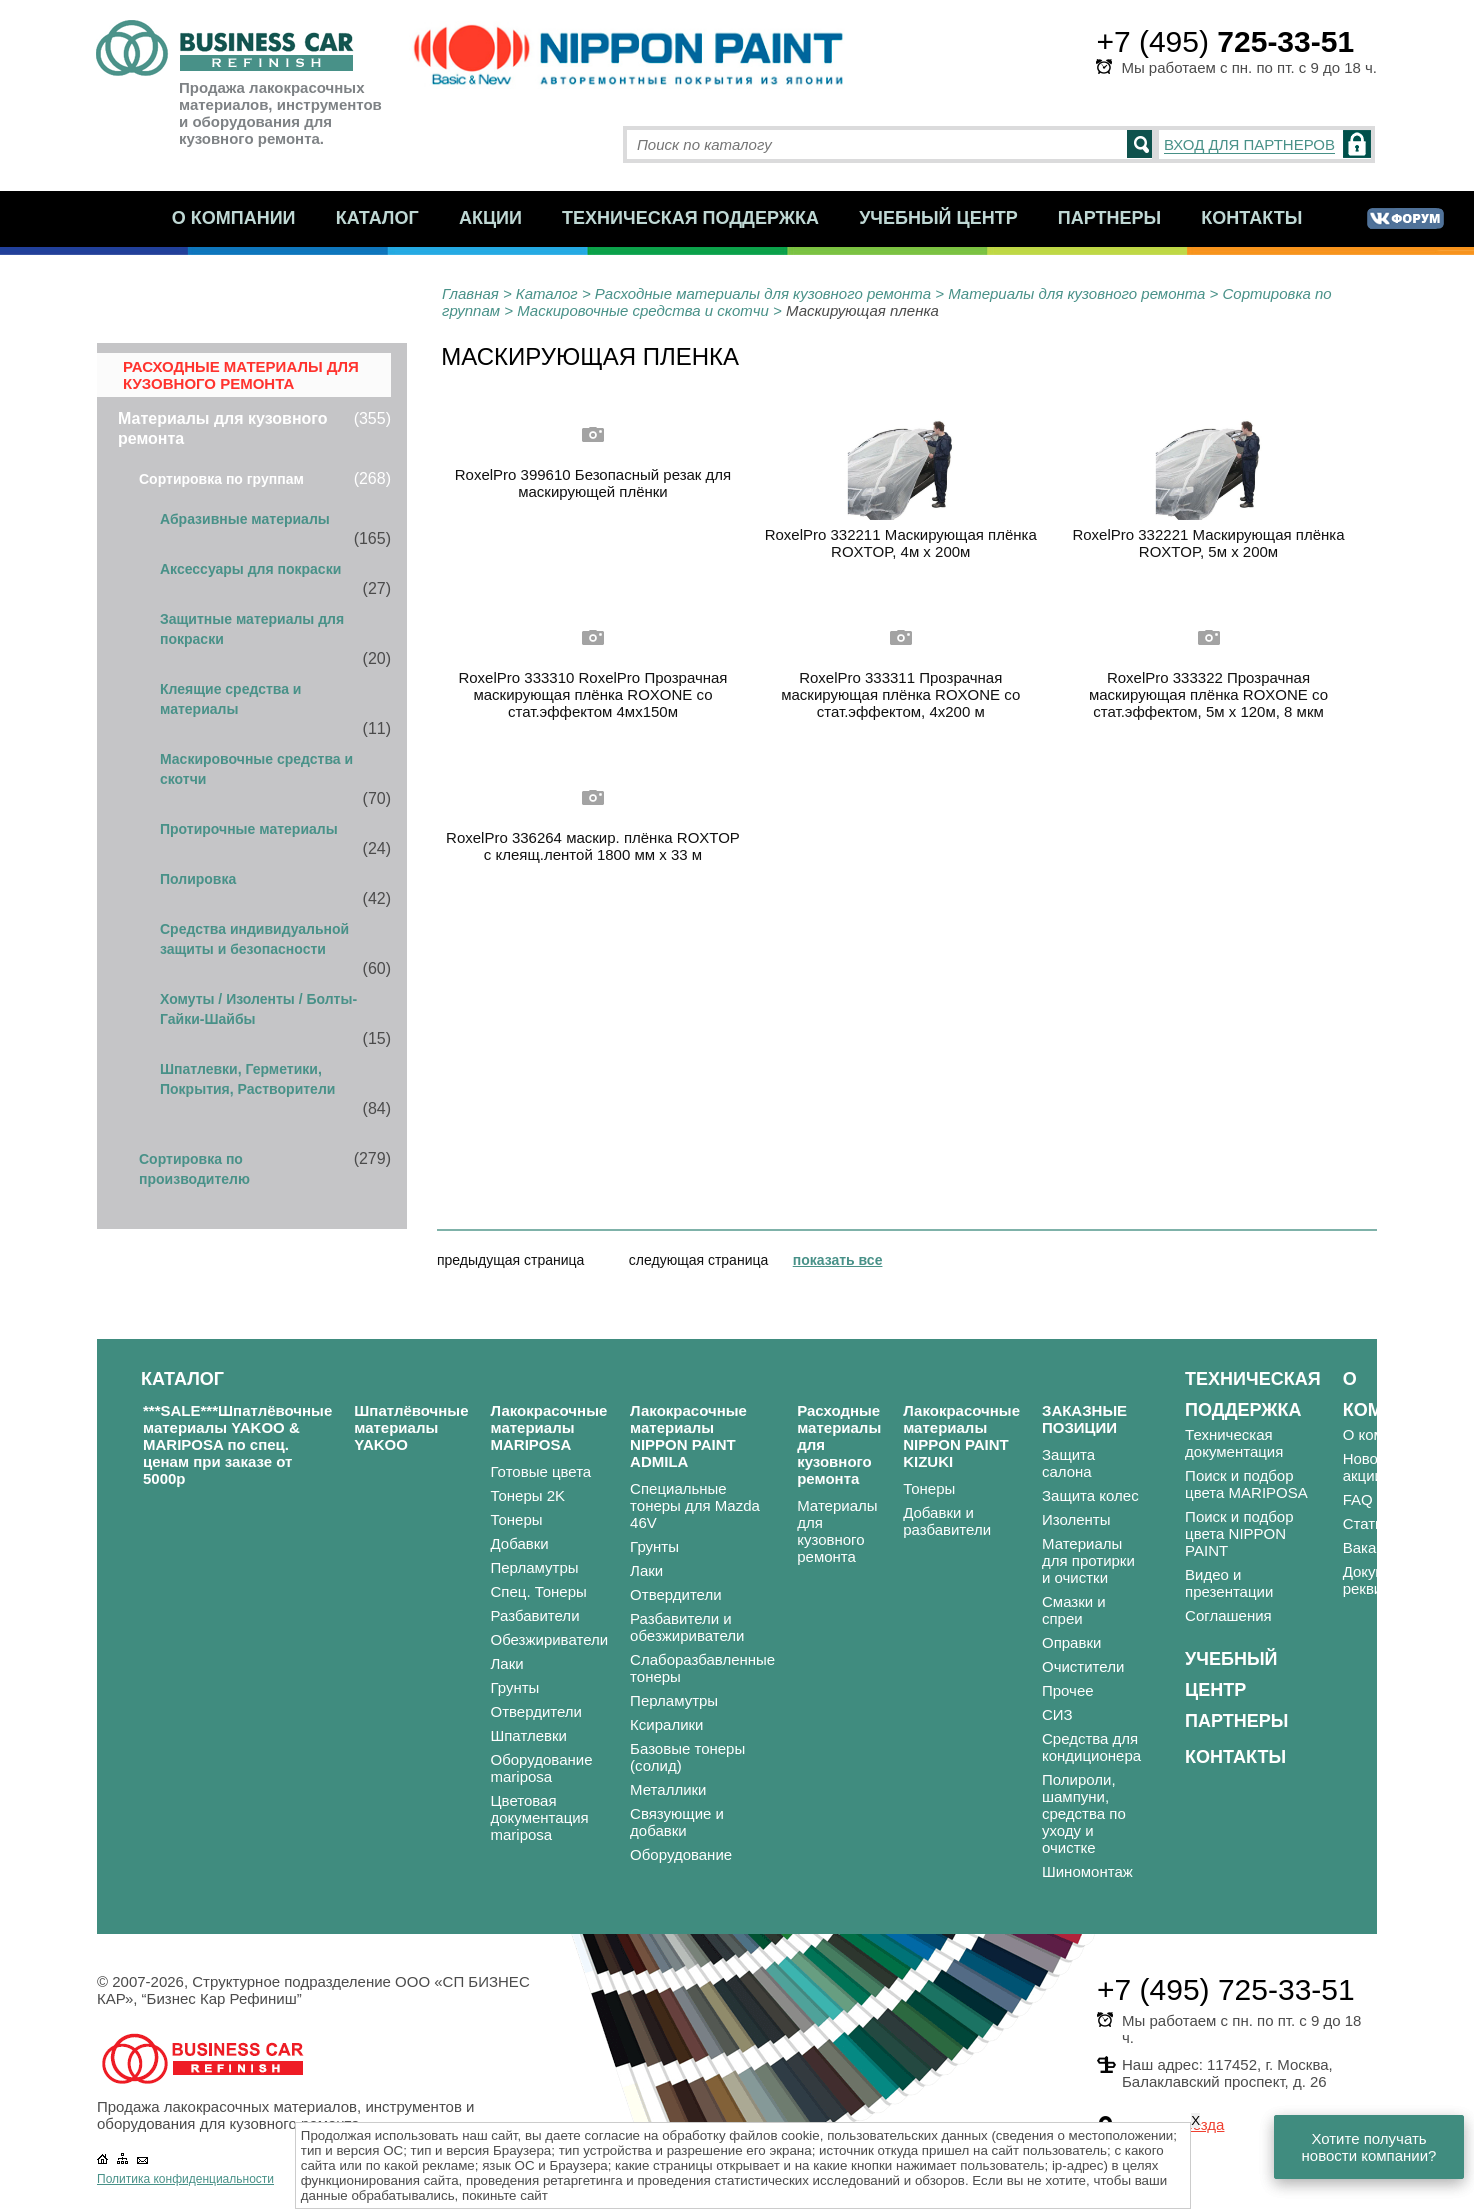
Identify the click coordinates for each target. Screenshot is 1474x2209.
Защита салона (1068, 1463)
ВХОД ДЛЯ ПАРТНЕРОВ (1249, 144)
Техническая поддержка (690, 218)
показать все (838, 1260)
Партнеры (1109, 218)
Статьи (1367, 1523)
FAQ (1358, 1499)
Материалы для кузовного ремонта (1076, 293)
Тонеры (517, 1519)
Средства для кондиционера (1091, 1747)
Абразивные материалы (245, 519)
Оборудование (681, 1854)
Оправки (1071, 1642)
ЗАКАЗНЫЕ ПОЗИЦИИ (1084, 1419)
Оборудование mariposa (542, 1768)
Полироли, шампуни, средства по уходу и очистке (1084, 1813)
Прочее (1068, 1690)
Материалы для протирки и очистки (1088, 1560)
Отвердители (537, 1711)
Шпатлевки (529, 1735)
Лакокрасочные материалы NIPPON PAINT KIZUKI (961, 1436)
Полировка (198, 879)
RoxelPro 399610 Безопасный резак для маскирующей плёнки (593, 483)
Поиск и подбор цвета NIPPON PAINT (1239, 1533)
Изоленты (1076, 1519)
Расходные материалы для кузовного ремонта (763, 293)
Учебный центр (938, 218)
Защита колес (1090, 1495)
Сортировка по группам (221, 479)
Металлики (668, 1789)
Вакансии (1376, 1547)
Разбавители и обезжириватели (687, 1627)
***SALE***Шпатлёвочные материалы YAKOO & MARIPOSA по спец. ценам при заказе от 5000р (237, 1444)
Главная (470, 293)
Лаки (507, 1663)
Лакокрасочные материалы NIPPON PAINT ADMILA (688, 1436)
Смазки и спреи (1074, 1610)
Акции (490, 218)
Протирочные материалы (249, 829)
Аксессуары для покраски (250, 569)
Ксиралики (666, 1724)
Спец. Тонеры (539, 1591)
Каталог (377, 218)
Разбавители (535, 1615)
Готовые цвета (541, 1471)
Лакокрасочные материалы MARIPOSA (549, 1427)
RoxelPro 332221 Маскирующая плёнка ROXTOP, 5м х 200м (1208, 543)
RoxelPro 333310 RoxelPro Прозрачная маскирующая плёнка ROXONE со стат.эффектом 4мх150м (592, 694)
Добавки (520, 1543)
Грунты (515, 1687)
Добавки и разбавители (947, 1521)
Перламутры (535, 1567)
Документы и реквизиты (1388, 1580)
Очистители (1083, 1666)
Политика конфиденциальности (185, 2179)
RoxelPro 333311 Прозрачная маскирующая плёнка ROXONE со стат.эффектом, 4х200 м (900, 694)
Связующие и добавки (677, 1822)
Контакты (1251, 218)
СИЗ (1057, 1714)
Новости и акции (1378, 1467)
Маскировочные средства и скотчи (643, 310)
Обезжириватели (550, 1639)
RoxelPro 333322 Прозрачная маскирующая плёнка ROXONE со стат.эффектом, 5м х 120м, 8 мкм (1208, 694)
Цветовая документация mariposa (540, 1817)
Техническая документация (1234, 1443)
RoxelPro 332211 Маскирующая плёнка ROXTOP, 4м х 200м (901, 543)
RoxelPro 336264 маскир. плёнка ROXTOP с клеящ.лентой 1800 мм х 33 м (593, 846)
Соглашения (1228, 1615)
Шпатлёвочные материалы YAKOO (411, 1427)
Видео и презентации (1229, 1583)
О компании (234, 218)
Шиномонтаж (1087, 1871)
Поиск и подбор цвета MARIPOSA (1246, 1484)
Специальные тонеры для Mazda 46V (695, 1505)
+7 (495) (1225, 41)
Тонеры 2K (528, 1495)
